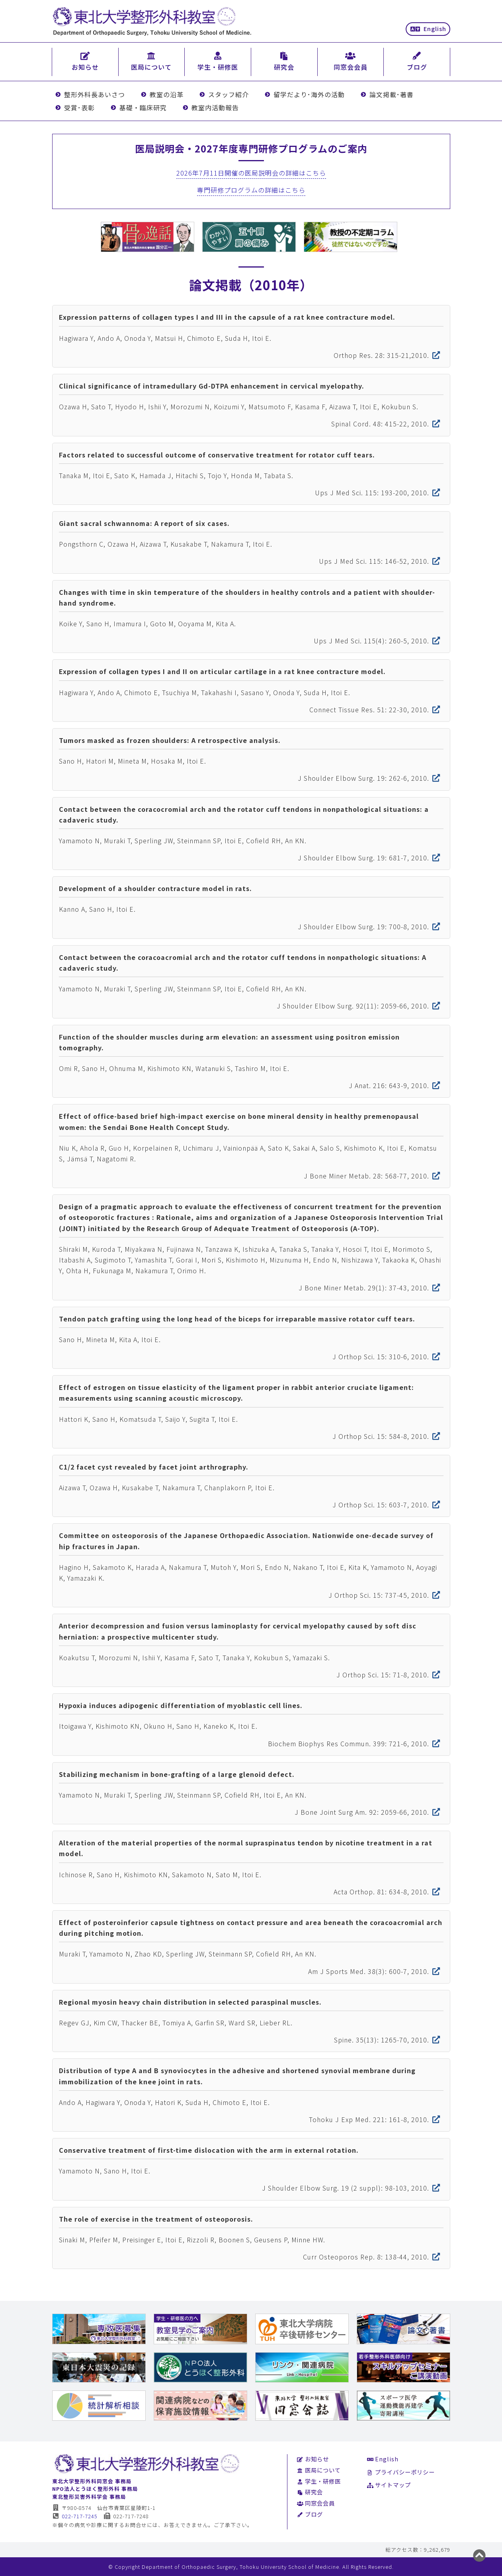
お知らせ (313, 2459)
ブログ (310, 2514)
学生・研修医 (319, 2481)
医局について (319, 2470)
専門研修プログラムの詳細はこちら (251, 190)
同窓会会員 (316, 2503)
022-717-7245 (75, 2516)
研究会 (310, 2492)
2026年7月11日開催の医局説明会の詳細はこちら (251, 173)
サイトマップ (389, 2484)
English (428, 28)
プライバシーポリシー (401, 2472)
